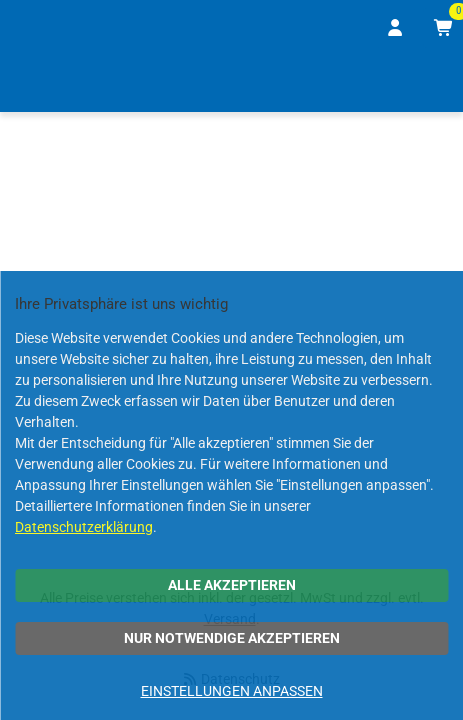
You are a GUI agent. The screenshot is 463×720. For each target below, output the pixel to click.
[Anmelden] (396, 28)
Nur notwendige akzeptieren (232, 638)
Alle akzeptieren (232, 585)
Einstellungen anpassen (232, 691)
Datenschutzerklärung (84, 527)
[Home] (43, 83)
